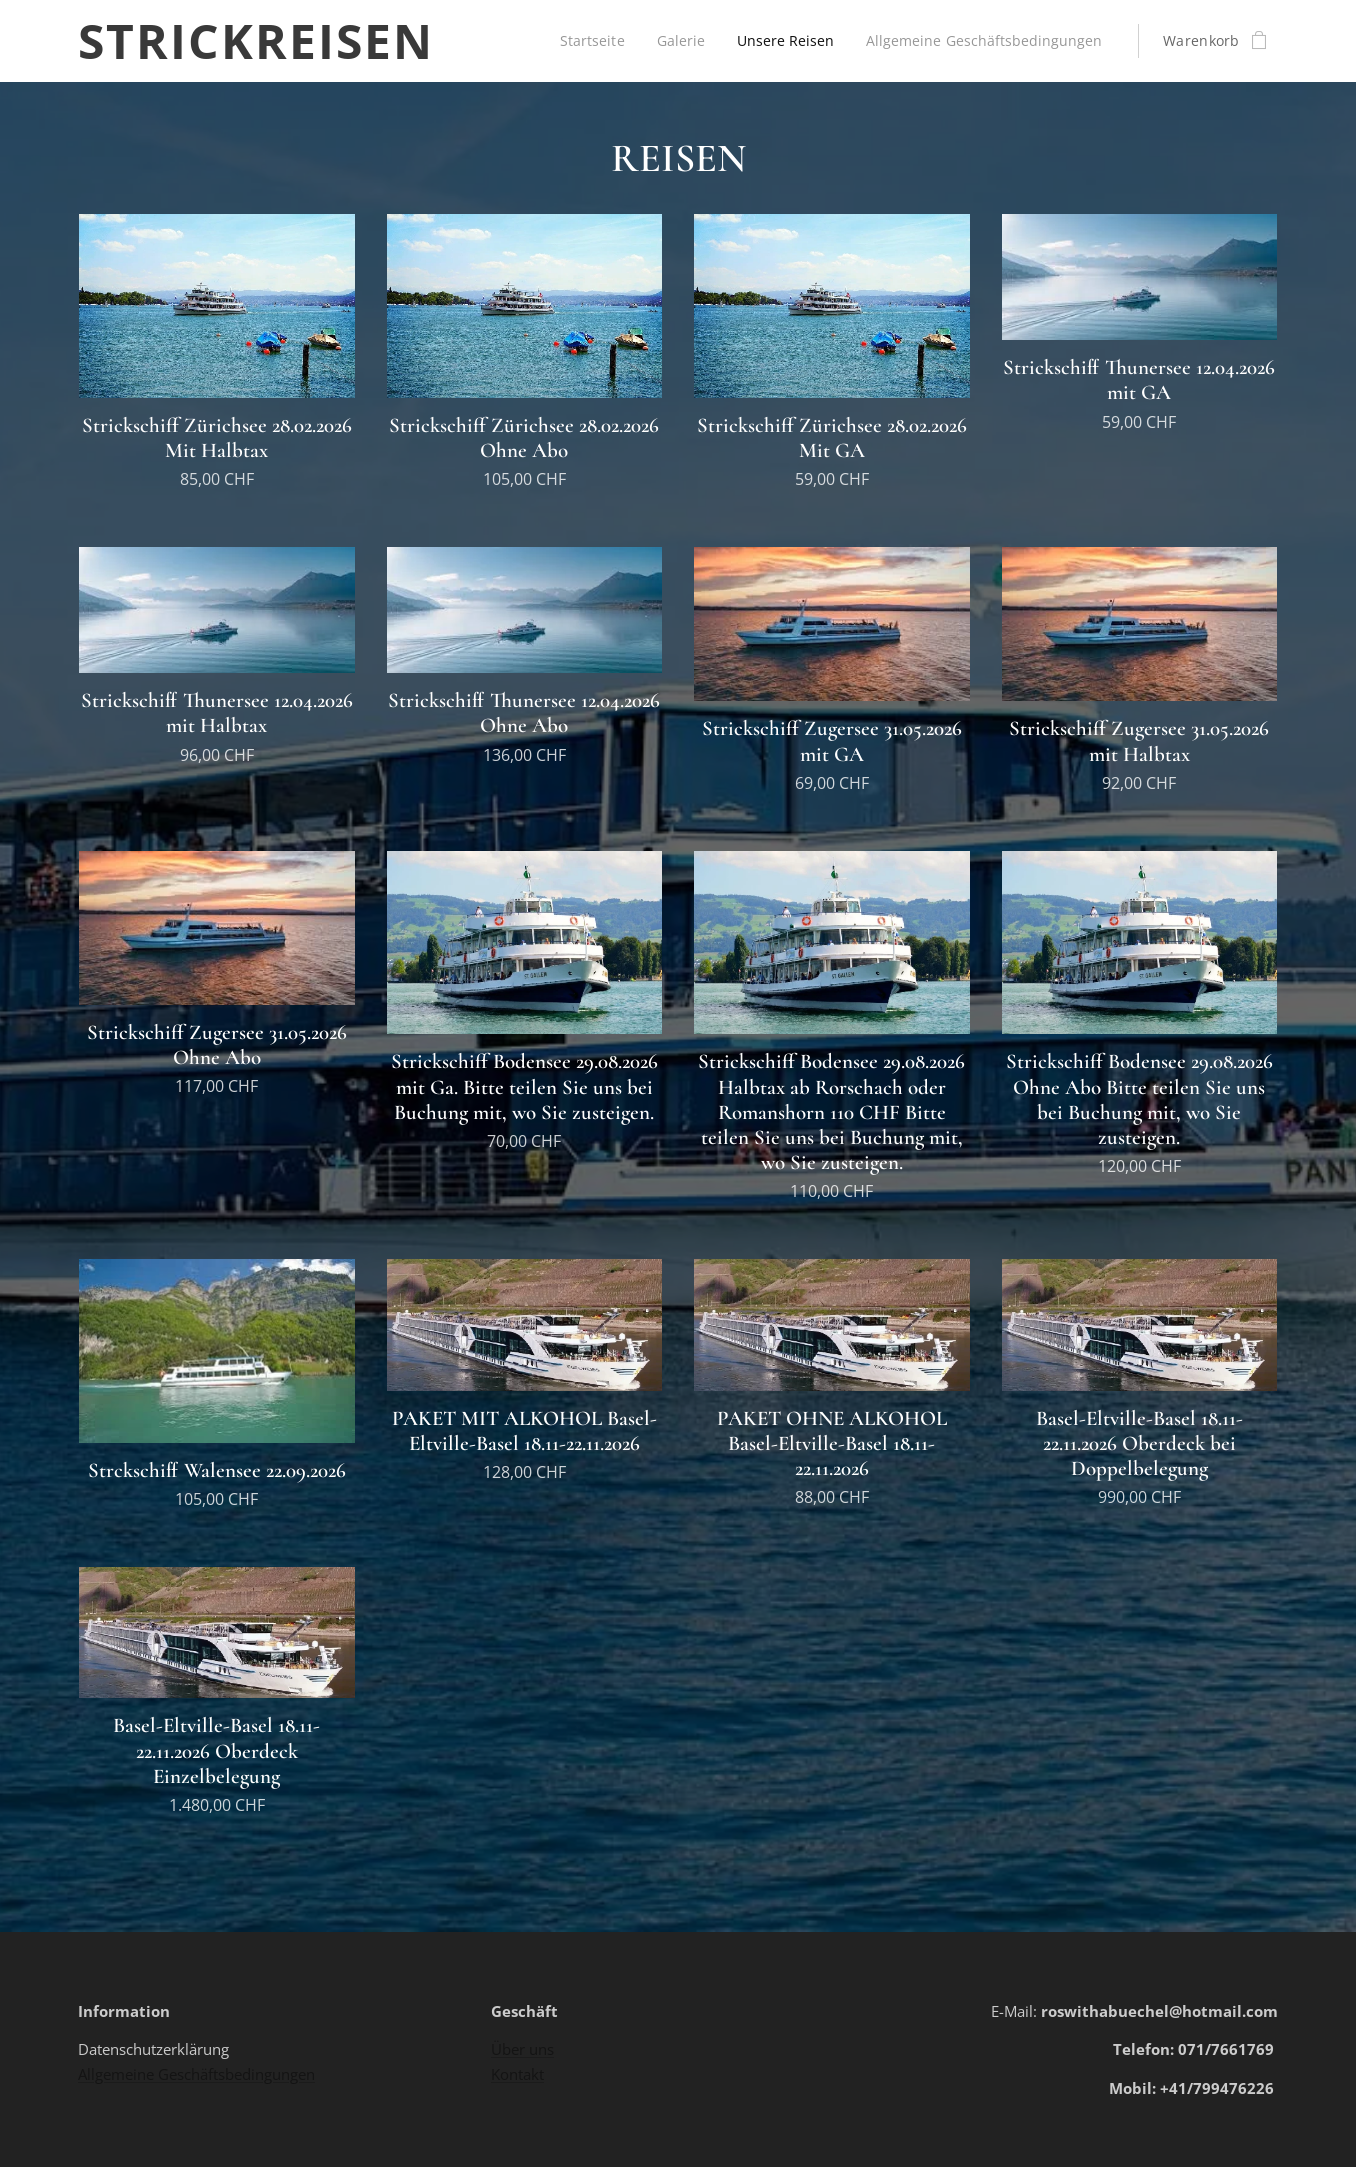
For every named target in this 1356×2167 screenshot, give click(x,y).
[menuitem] (781, 41)
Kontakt (517, 2074)
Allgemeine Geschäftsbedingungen (196, 2074)
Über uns (522, 2049)
